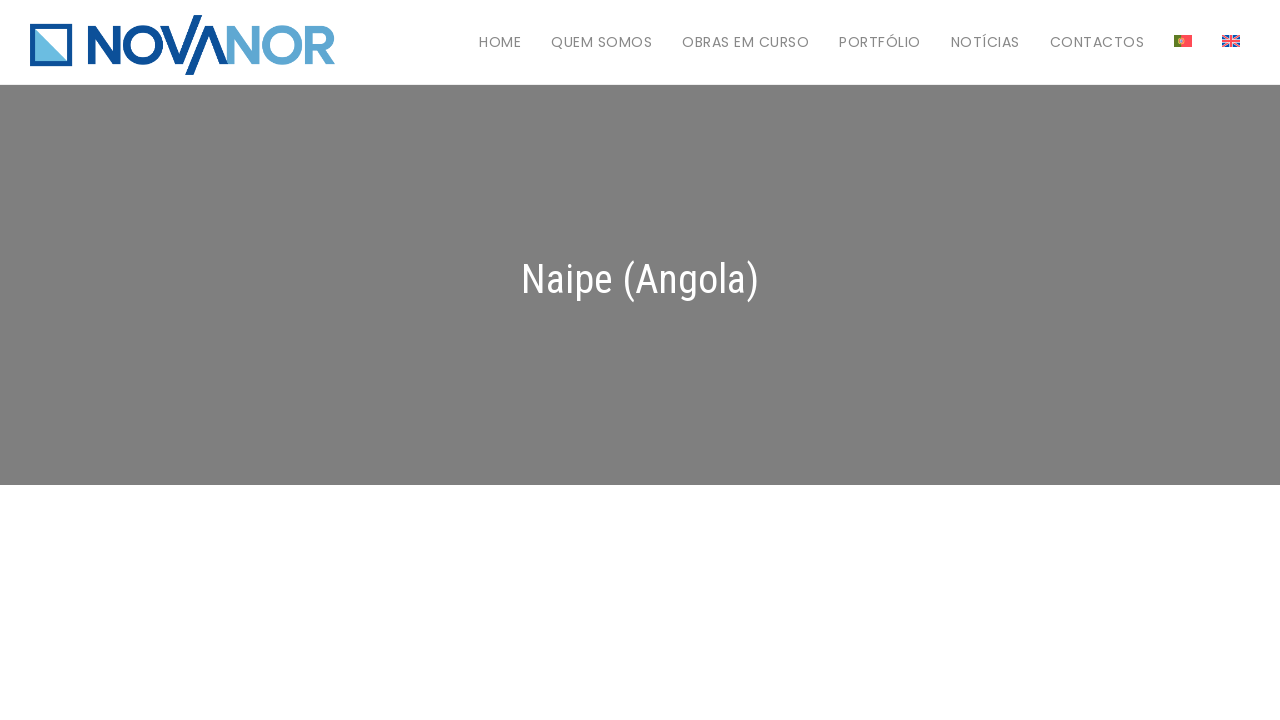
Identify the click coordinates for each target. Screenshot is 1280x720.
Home (500, 42)
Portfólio (880, 42)
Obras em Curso (745, 42)
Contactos (1097, 42)
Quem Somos (601, 42)
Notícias (985, 42)
